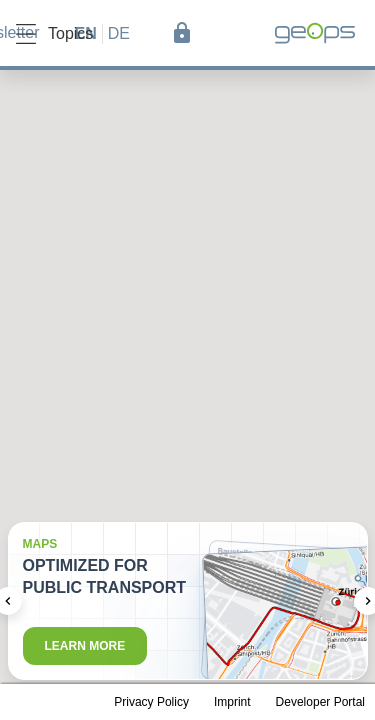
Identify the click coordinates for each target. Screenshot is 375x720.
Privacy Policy (151, 702)
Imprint (232, 702)
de (119, 33)
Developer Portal (320, 702)
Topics (54, 34)
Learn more (85, 646)
